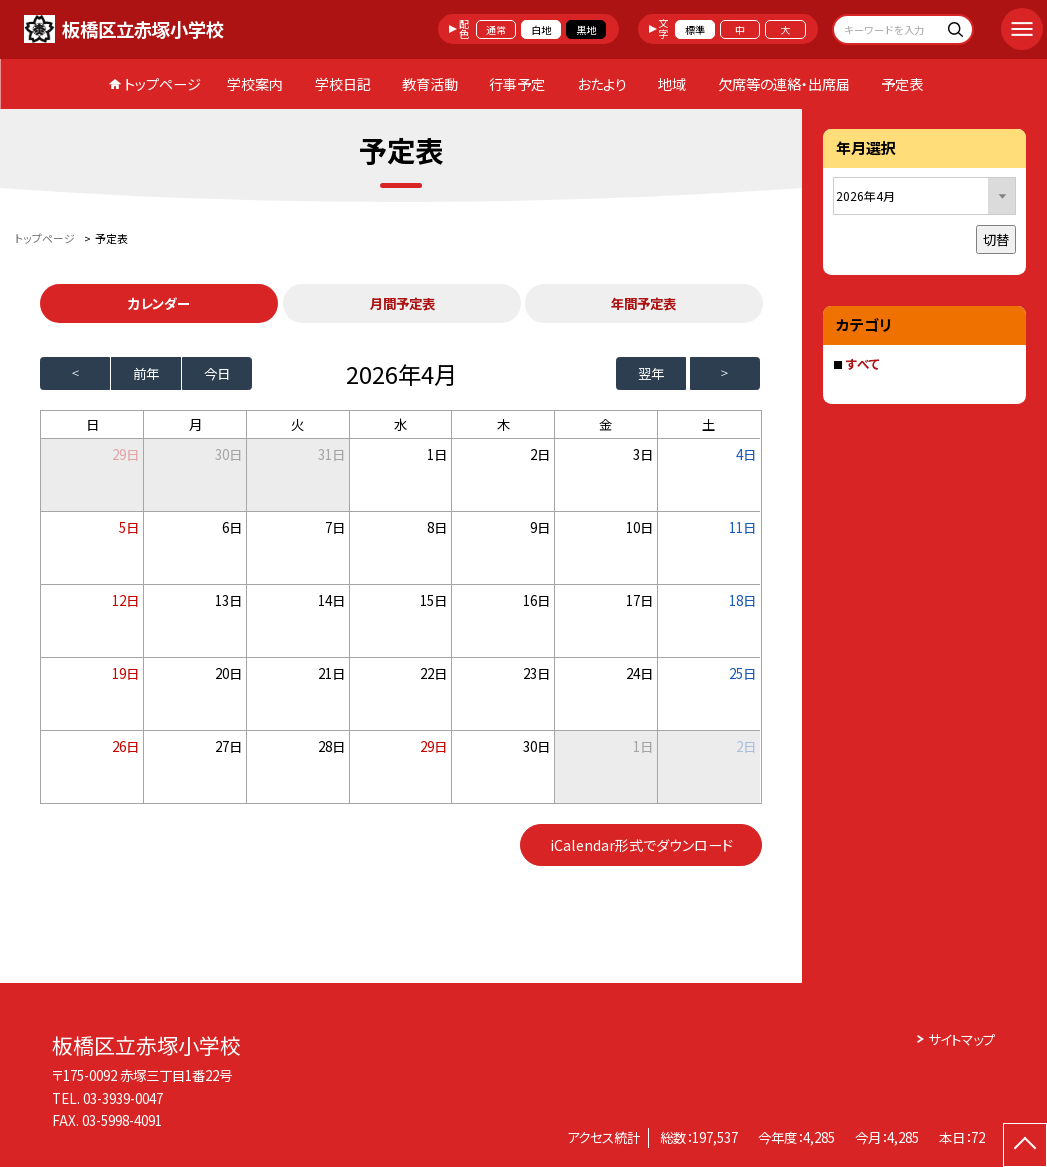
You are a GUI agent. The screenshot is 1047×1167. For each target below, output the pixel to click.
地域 (672, 83)
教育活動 (430, 83)
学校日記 (343, 83)
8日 (437, 527)
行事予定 (517, 83)
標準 (695, 29)
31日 (331, 454)
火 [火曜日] (297, 424)
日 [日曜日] (92, 424)
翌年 (651, 373)
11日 (742, 527)
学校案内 (255, 83)
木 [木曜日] (503, 424)
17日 (639, 600)
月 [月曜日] (195, 424)
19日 (125, 673)
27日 (228, 746)
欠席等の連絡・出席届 (784, 83)
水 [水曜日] (400, 424)
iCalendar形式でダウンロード (641, 844)
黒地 (586, 29)
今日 (217, 373)
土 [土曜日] (708, 424)
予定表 (902, 83)
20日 (228, 673)
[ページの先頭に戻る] (1025, 1145)
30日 (228, 454)
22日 (433, 673)
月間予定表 (402, 303)
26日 (125, 746)
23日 (536, 673)
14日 (331, 600)
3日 (643, 454)
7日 (335, 527)
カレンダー (159, 303)
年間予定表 (643, 303)
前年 (146, 373)
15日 (433, 600)
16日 (536, 600)
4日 (746, 454)
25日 (742, 673)
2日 (540, 454)
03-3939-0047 (123, 1098)
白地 (541, 29)
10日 (639, 527)
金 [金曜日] (605, 424)
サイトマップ (961, 1039)
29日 (433, 746)
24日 (639, 673)
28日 (331, 746)
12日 (125, 600)
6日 (232, 527)
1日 (437, 454)
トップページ (162, 83)
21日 (331, 673)
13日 (228, 600)
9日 (540, 527)
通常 (496, 29)
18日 (742, 600)
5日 (129, 527)
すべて (863, 363)
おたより (602, 83)
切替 (996, 239)
